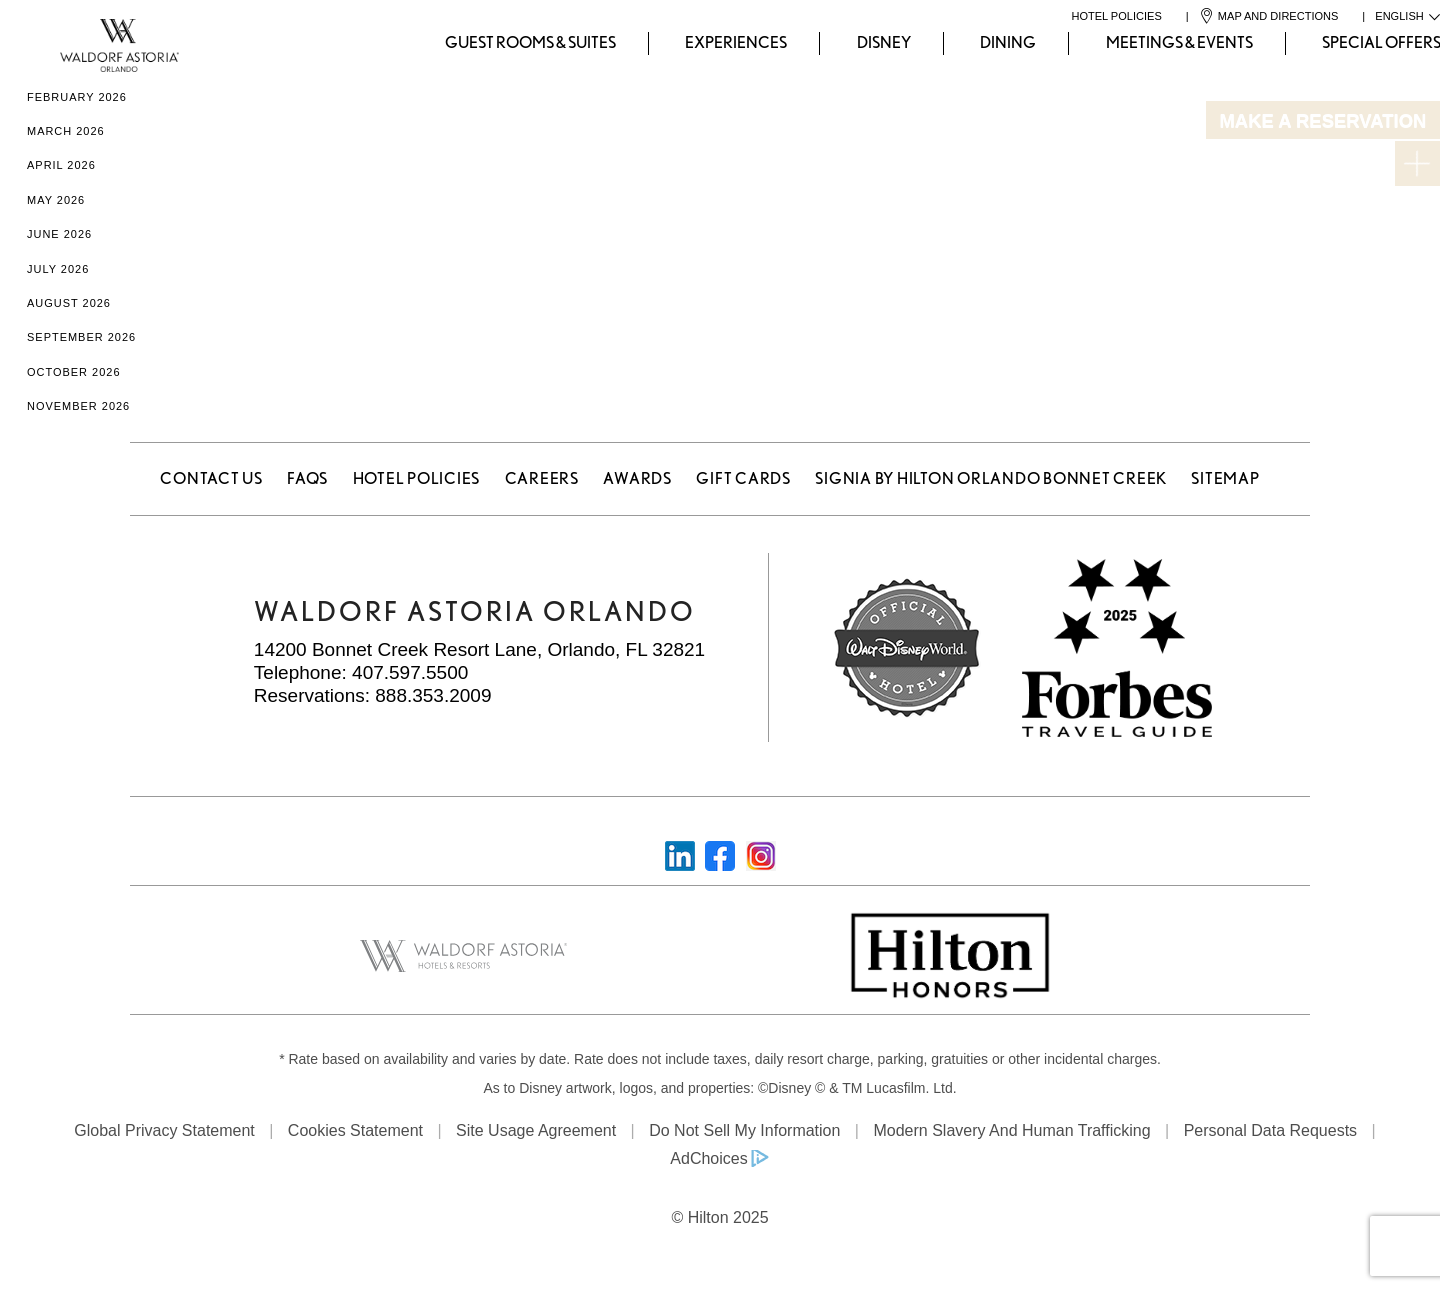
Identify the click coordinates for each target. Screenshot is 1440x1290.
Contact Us (211, 478)
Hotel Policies (417, 478)
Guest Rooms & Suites (530, 42)
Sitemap (1225, 478)
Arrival (1043, 154)
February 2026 (77, 97)
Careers (542, 478)
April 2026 (61, 165)
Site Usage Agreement (536, 1130)
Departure (1236, 154)
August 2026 (69, 303)
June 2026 (59, 234)
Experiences (736, 42)
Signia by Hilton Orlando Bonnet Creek (991, 478)
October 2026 (74, 372)
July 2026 (58, 269)
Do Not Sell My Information (744, 1130)
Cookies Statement (355, 1130)
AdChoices (708, 1158)
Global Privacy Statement (164, 1130)
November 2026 (78, 406)
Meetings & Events (1179, 42)
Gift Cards (743, 478)
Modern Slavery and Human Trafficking (1011, 1130)
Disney (884, 42)
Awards (637, 478)
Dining (1008, 42)
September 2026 (81, 337)
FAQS (307, 478)
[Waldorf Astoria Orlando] (36, 43)
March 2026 (66, 131)
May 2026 (56, 200)
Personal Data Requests (1270, 1130)
